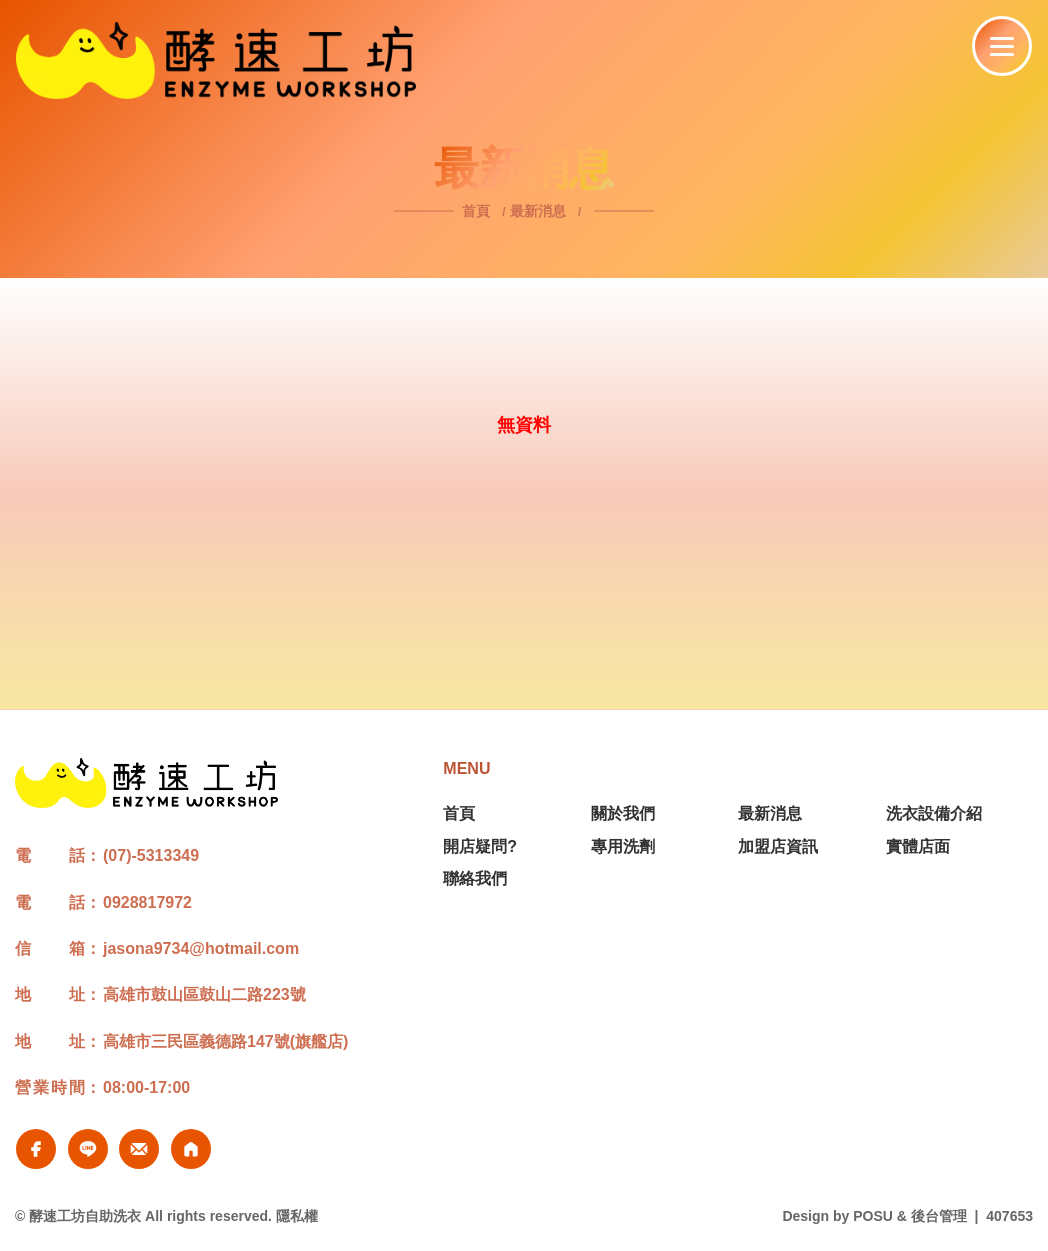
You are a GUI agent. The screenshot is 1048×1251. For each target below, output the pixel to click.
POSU (873, 1216)
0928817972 (147, 902)
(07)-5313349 (151, 855)
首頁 (478, 211)
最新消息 (538, 211)
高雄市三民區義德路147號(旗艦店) (225, 1041)
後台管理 (939, 1216)
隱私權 (297, 1216)
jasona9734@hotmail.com (201, 948)
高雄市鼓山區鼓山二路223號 (204, 994)
